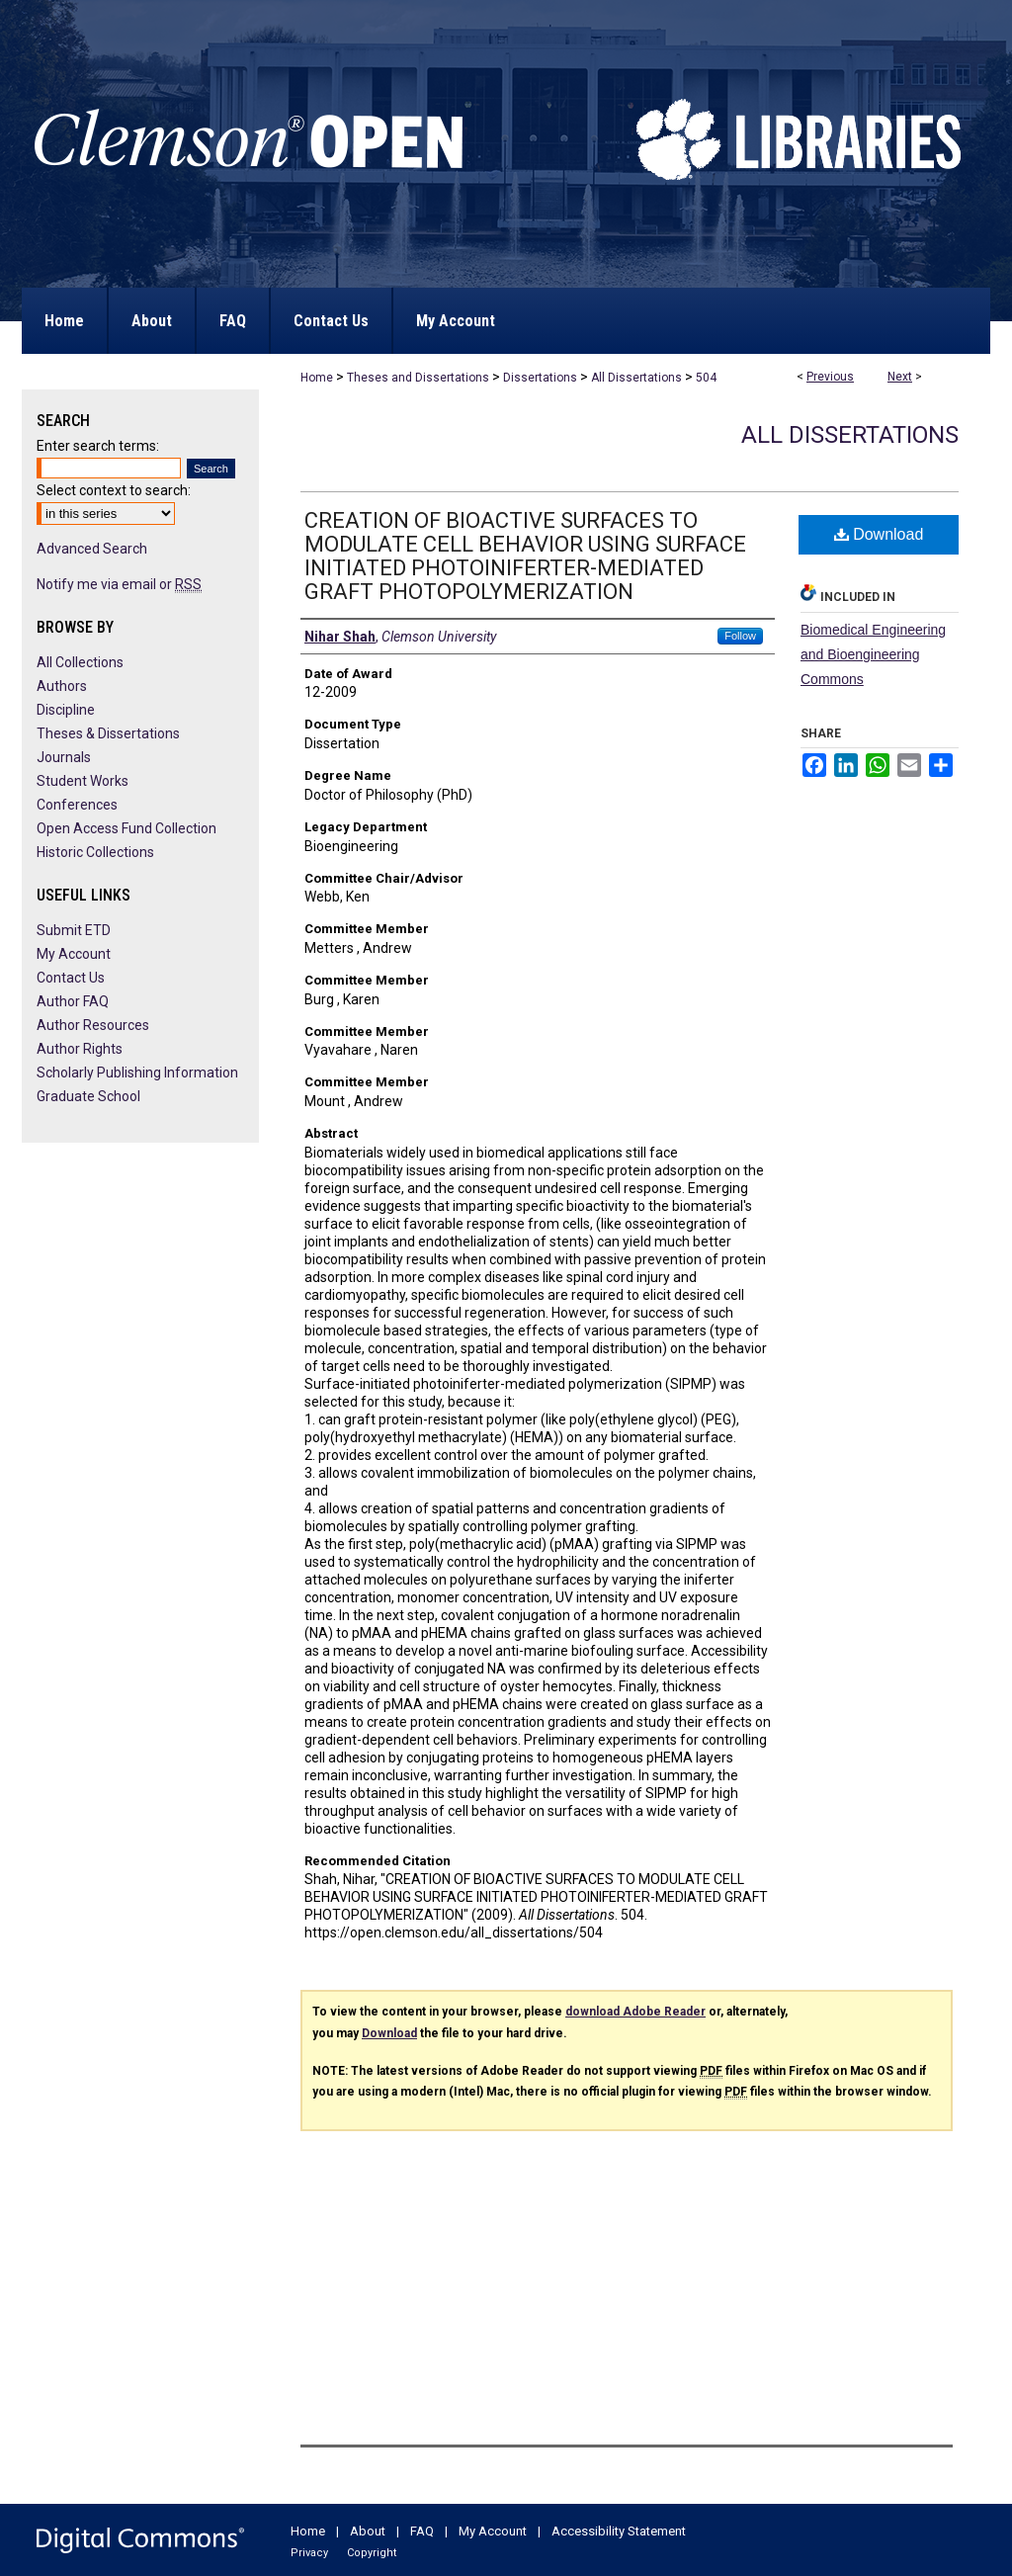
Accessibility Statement (618, 2531)
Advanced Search (92, 549)
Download (879, 534)
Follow (740, 636)
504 (706, 378)
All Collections (80, 662)
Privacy (309, 2552)
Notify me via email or (119, 584)
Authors (62, 686)
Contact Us (71, 978)
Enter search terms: (98, 446)
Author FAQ (73, 1001)
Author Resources (93, 1025)
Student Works (82, 781)
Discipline (66, 710)
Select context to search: (114, 490)
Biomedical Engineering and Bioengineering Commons (873, 654)
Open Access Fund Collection (126, 828)
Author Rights (80, 1049)
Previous (830, 377)
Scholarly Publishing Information (137, 1072)
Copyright (371, 2552)
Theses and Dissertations (418, 378)
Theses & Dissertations (108, 733)
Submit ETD (74, 930)
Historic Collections (95, 852)
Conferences (77, 805)
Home (316, 378)
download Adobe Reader (635, 2011)
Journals (64, 757)
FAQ (422, 2531)
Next (899, 377)
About (367, 2531)
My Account (74, 954)
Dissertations (540, 378)
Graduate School (88, 1096)
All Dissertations (636, 378)
